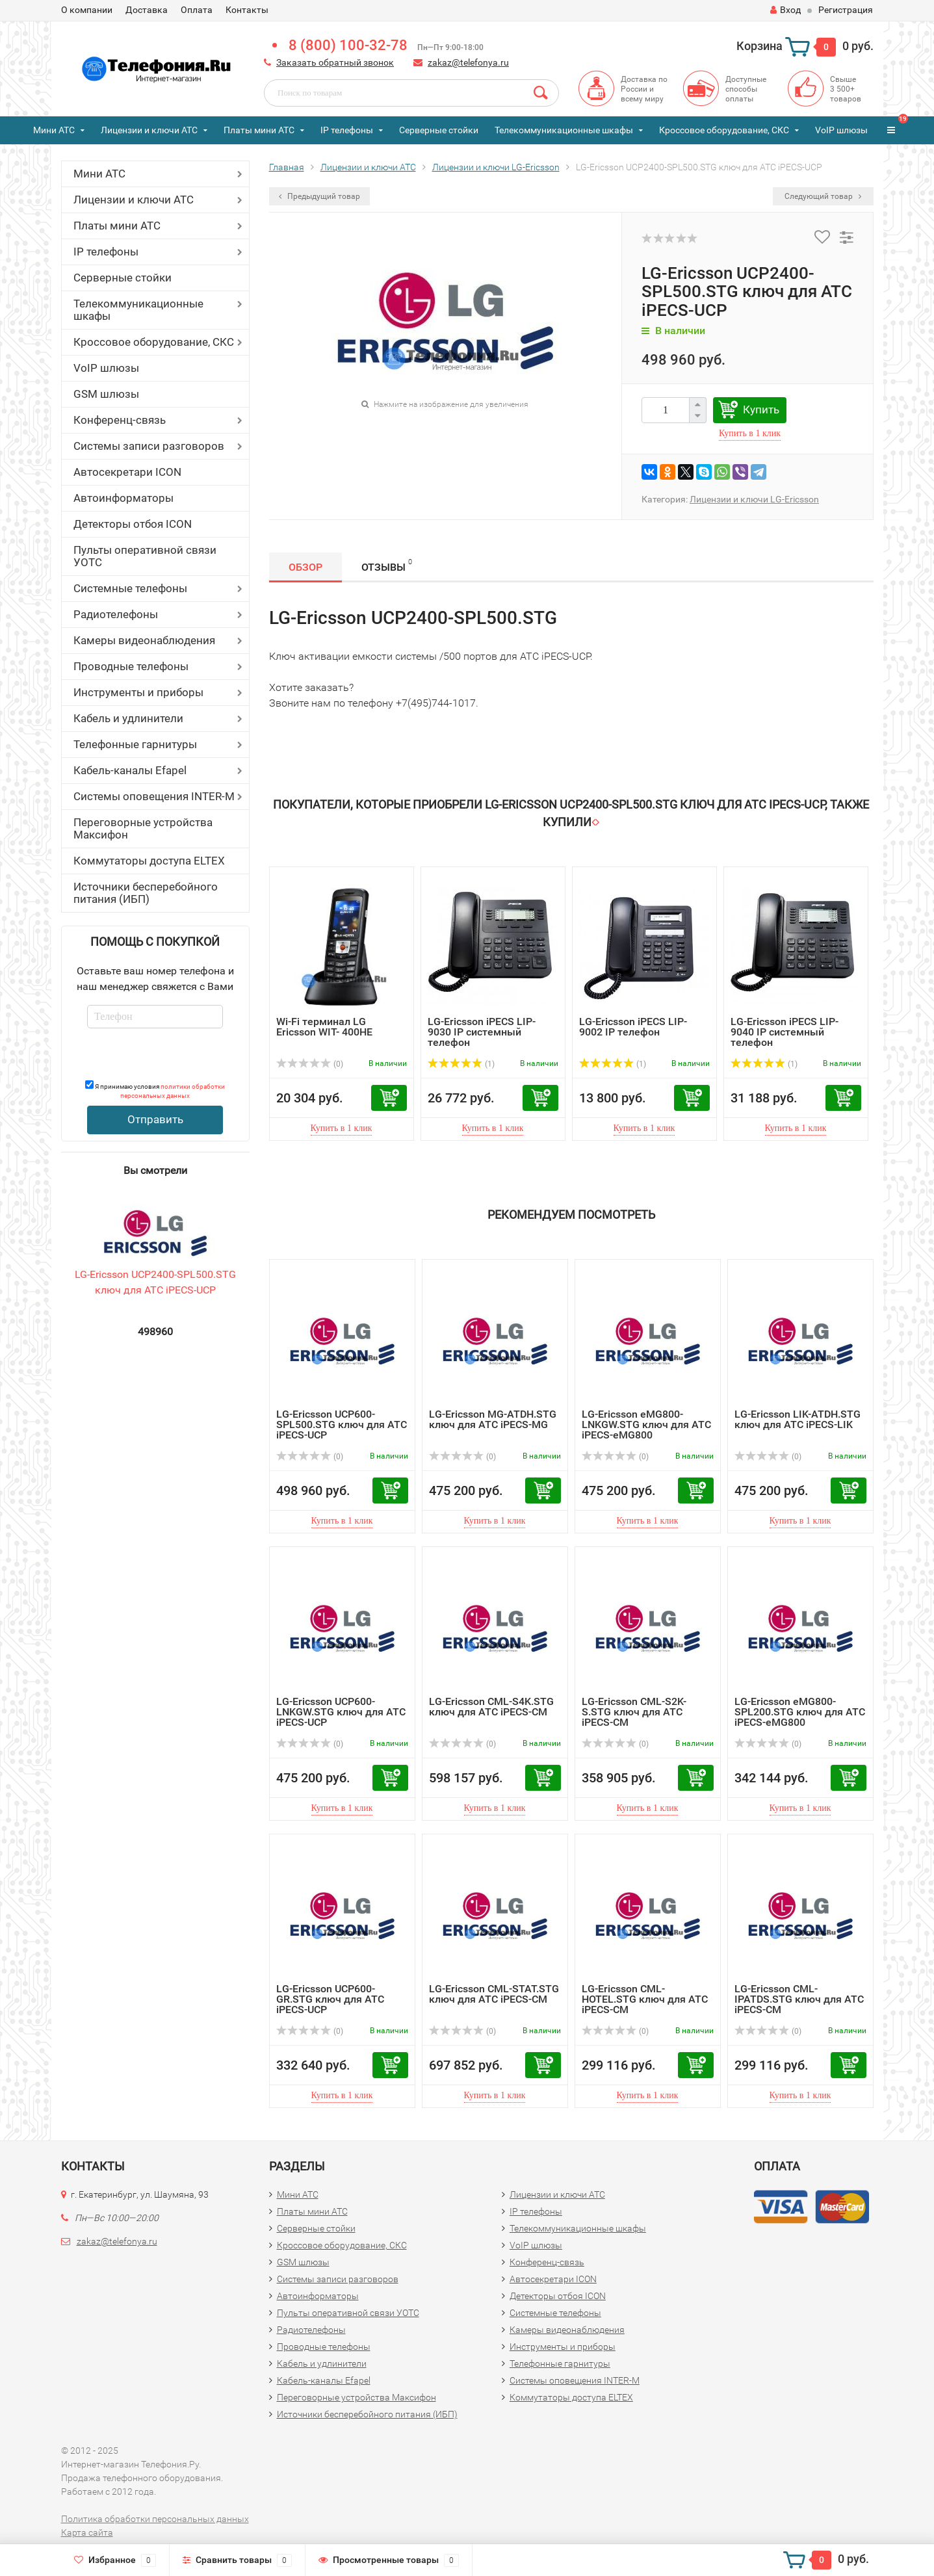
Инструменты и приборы (138, 692)
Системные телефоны (130, 588)
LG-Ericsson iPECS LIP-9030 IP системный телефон (482, 1031)
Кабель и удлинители (128, 718)
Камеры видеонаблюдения (144, 640)
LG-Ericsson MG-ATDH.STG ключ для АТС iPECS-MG (492, 1419)
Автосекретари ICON (127, 471)
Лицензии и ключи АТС (149, 130)
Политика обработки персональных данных (155, 2519)
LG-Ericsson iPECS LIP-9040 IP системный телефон (784, 1031)
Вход (785, 10)
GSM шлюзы (106, 393)
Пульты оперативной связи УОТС (144, 556)
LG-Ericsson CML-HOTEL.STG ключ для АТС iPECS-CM (645, 1999)
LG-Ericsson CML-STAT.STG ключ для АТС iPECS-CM (494, 1994)
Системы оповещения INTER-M (154, 796)
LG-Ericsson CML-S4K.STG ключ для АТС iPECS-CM (491, 1706)
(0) (310, 1064)
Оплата (197, 10)
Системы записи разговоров (148, 445)
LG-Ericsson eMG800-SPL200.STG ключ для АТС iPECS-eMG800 (799, 1711)
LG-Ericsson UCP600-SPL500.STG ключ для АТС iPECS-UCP (341, 1424)
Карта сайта (87, 2532)
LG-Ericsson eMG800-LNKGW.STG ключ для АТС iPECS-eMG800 (646, 1424)
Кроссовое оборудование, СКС (724, 130)
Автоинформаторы (123, 497)
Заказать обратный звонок (335, 62)
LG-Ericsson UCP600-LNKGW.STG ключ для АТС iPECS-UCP (341, 1711)
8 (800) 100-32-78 (348, 45)
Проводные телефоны (130, 666)
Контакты (247, 10)
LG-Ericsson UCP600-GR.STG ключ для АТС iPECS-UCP (330, 1999)
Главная (286, 167)
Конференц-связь (119, 419)
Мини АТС (54, 130)
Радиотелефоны (115, 614)
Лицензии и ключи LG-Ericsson (496, 167)
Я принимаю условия (155, 1089)
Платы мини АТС (259, 130)
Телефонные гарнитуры (135, 744)
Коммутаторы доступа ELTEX (149, 860)
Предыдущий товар (319, 196)
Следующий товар (823, 196)
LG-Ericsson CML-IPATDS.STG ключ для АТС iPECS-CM (799, 1999)
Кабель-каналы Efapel (130, 770)
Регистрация (845, 10)
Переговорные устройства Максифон (143, 828)
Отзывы (386, 565)
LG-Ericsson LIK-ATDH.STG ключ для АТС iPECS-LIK (797, 1419)
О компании (86, 10)
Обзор (305, 567)
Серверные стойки (438, 130)
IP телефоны (346, 130)
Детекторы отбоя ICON (132, 523)
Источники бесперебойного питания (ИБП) (145, 892)
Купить (761, 409)
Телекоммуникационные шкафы (564, 130)
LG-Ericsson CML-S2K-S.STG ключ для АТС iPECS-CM (634, 1711)
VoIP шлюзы (841, 130)
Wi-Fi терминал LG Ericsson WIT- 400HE (324, 1026)
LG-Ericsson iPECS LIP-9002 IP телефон (633, 1026)
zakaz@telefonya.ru (468, 62)
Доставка (146, 10)
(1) (461, 1064)
